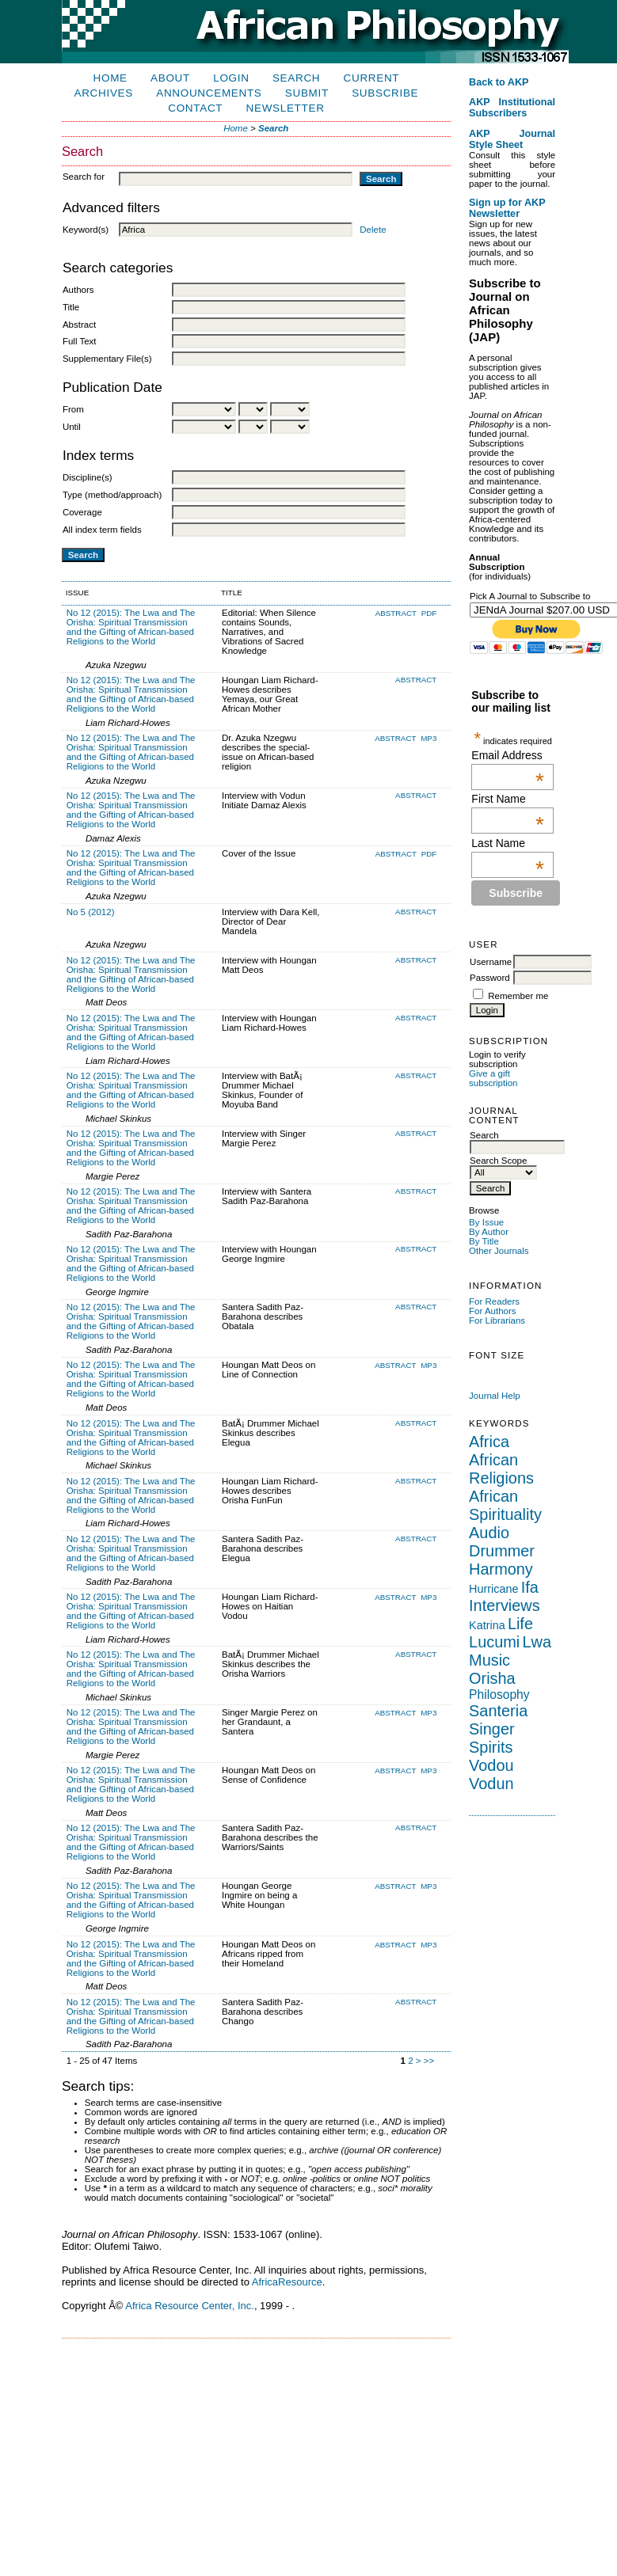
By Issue (486, 1222)
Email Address (507, 755)
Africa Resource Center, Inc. (189, 2306)
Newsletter (285, 108)
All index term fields (102, 529)
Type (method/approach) (112, 495)
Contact (195, 108)
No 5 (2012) (91, 912)
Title (71, 307)
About (170, 78)
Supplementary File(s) (107, 358)
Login (231, 78)
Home (110, 78)
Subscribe (385, 93)
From (73, 409)
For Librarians (497, 1320)
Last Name (507, 843)
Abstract (79, 324)
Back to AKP (499, 82)
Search (296, 78)
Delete (373, 229)
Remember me (518, 996)
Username (491, 962)
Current (372, 78)
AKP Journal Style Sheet (512, 139)
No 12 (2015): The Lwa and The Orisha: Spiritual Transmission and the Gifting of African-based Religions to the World (131, 627)
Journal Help (494, 1395)
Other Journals (499, 1251)
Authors (78, 289)
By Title (484, 1241)
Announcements (208, 93)
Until (72, 426)
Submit (307, 93)
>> (429, 2060)
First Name (507, 798)
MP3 (428, 738)
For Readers (494, 1301)
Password (490, 977)
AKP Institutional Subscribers (512, 108)
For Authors (492, 1311)
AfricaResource (287, 2282)
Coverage (82, 512)
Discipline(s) (87, 477)
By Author (488, 1232)
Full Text (80, 341)
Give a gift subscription (493, 1078)
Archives (103, 93)
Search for (84, 176)
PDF (429, 613)
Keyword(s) (86, 229)
